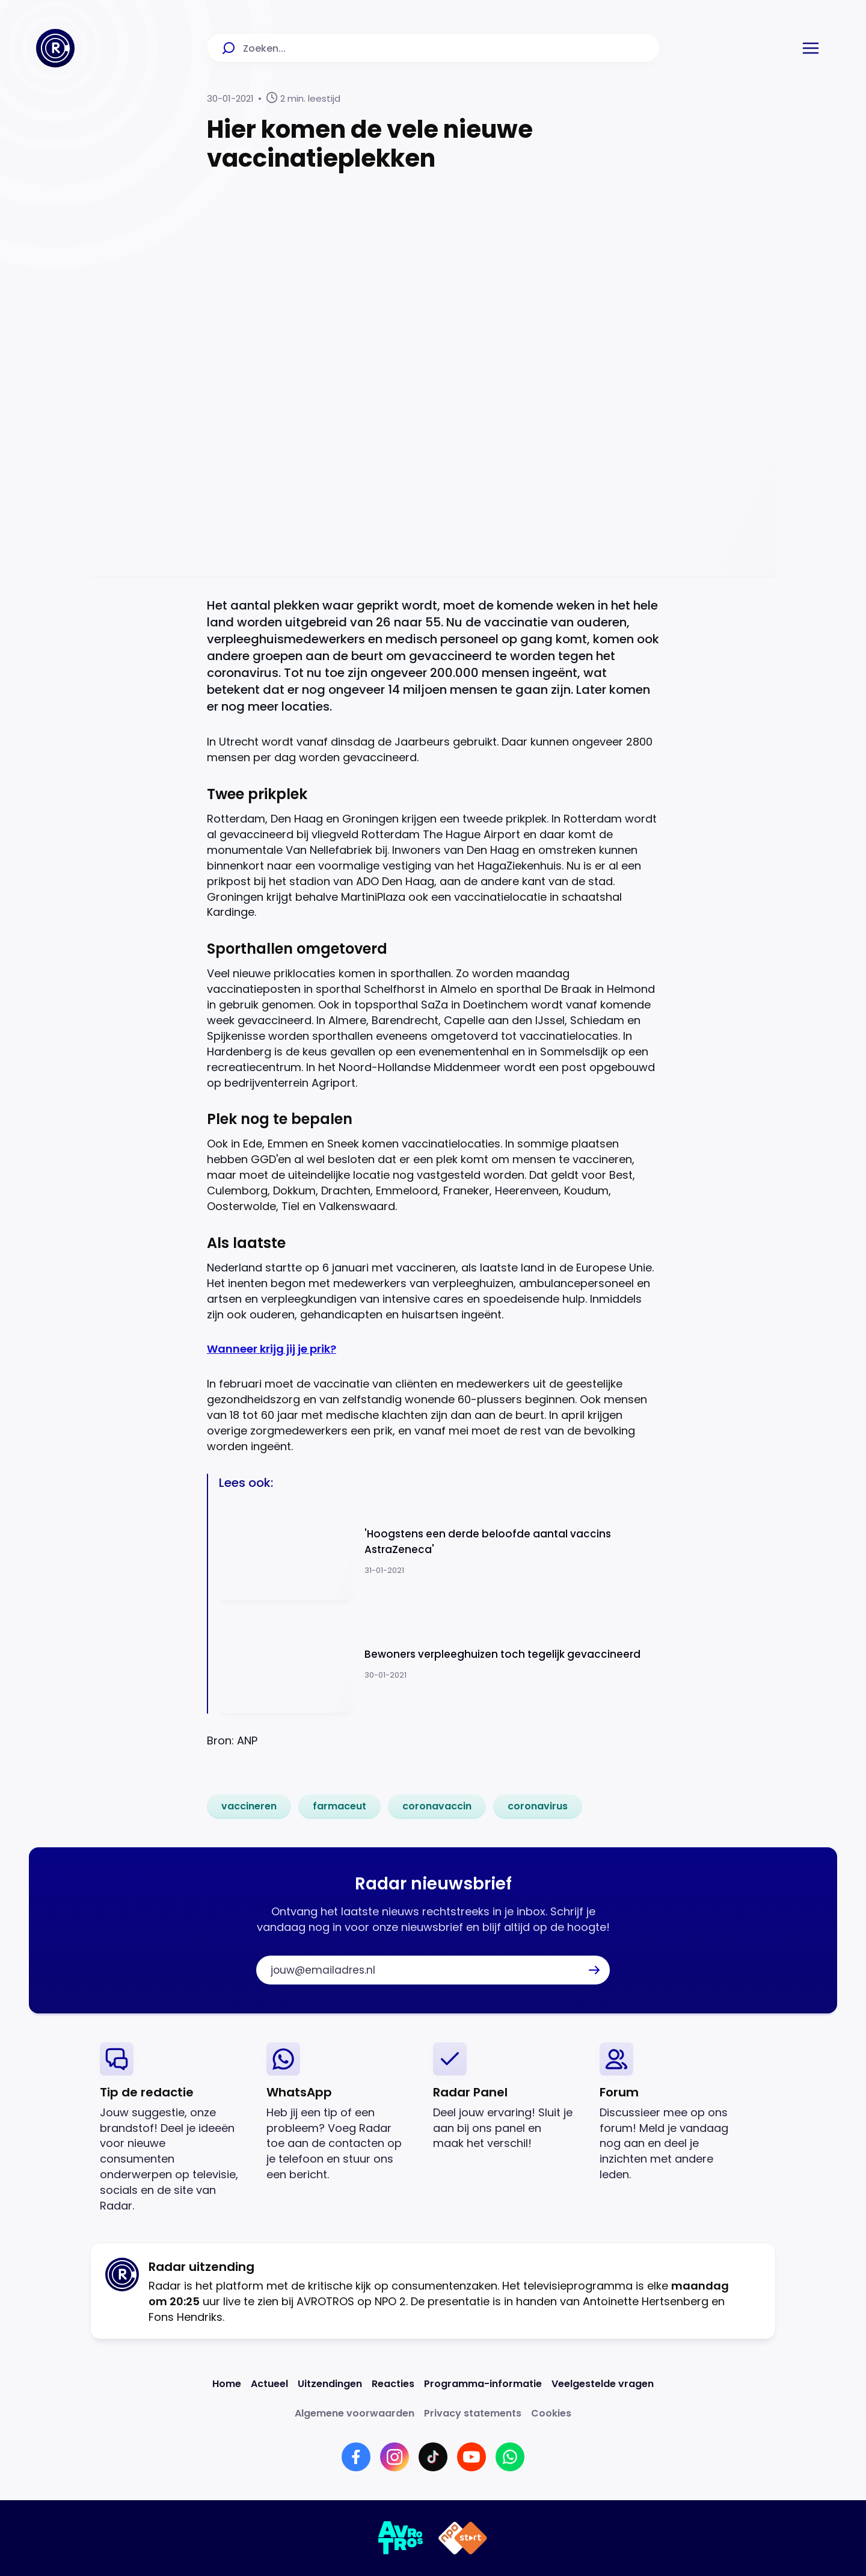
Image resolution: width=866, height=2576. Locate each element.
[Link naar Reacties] (393, 2383)
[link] (249, 1806)
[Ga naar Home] (55, 48)
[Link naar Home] (226, 2383)
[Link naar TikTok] (433, 2456)
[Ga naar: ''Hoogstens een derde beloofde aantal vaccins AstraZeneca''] (439, 1551)
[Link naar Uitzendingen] (330, 2383)
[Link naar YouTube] (471, 2456)
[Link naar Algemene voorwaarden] (354, 2413)
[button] (810, 48)
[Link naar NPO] (463, 2538)
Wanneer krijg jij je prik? (271, 1348)
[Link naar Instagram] (394, 2456)
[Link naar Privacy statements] (472, 2413)
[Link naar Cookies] (551, 2413)
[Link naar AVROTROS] (400, 2538)
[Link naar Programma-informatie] (483, 2383)
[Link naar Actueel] (269, 2383)
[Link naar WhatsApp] (510, 2456)
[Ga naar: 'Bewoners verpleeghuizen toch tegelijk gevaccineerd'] (439, 1663)
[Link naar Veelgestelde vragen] (602, 2383)
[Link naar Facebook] (356, 2456)
